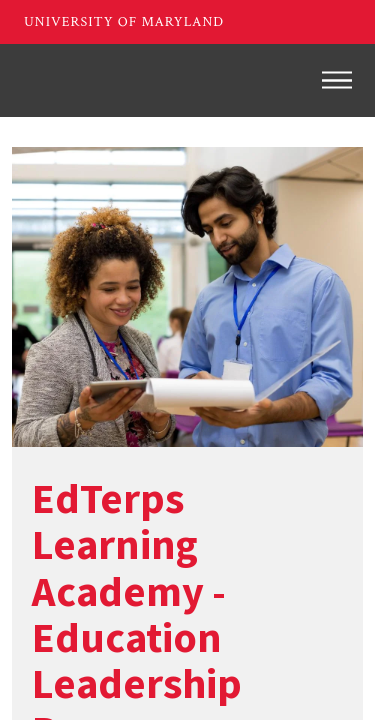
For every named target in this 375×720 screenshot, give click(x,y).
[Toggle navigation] (337, 80)
